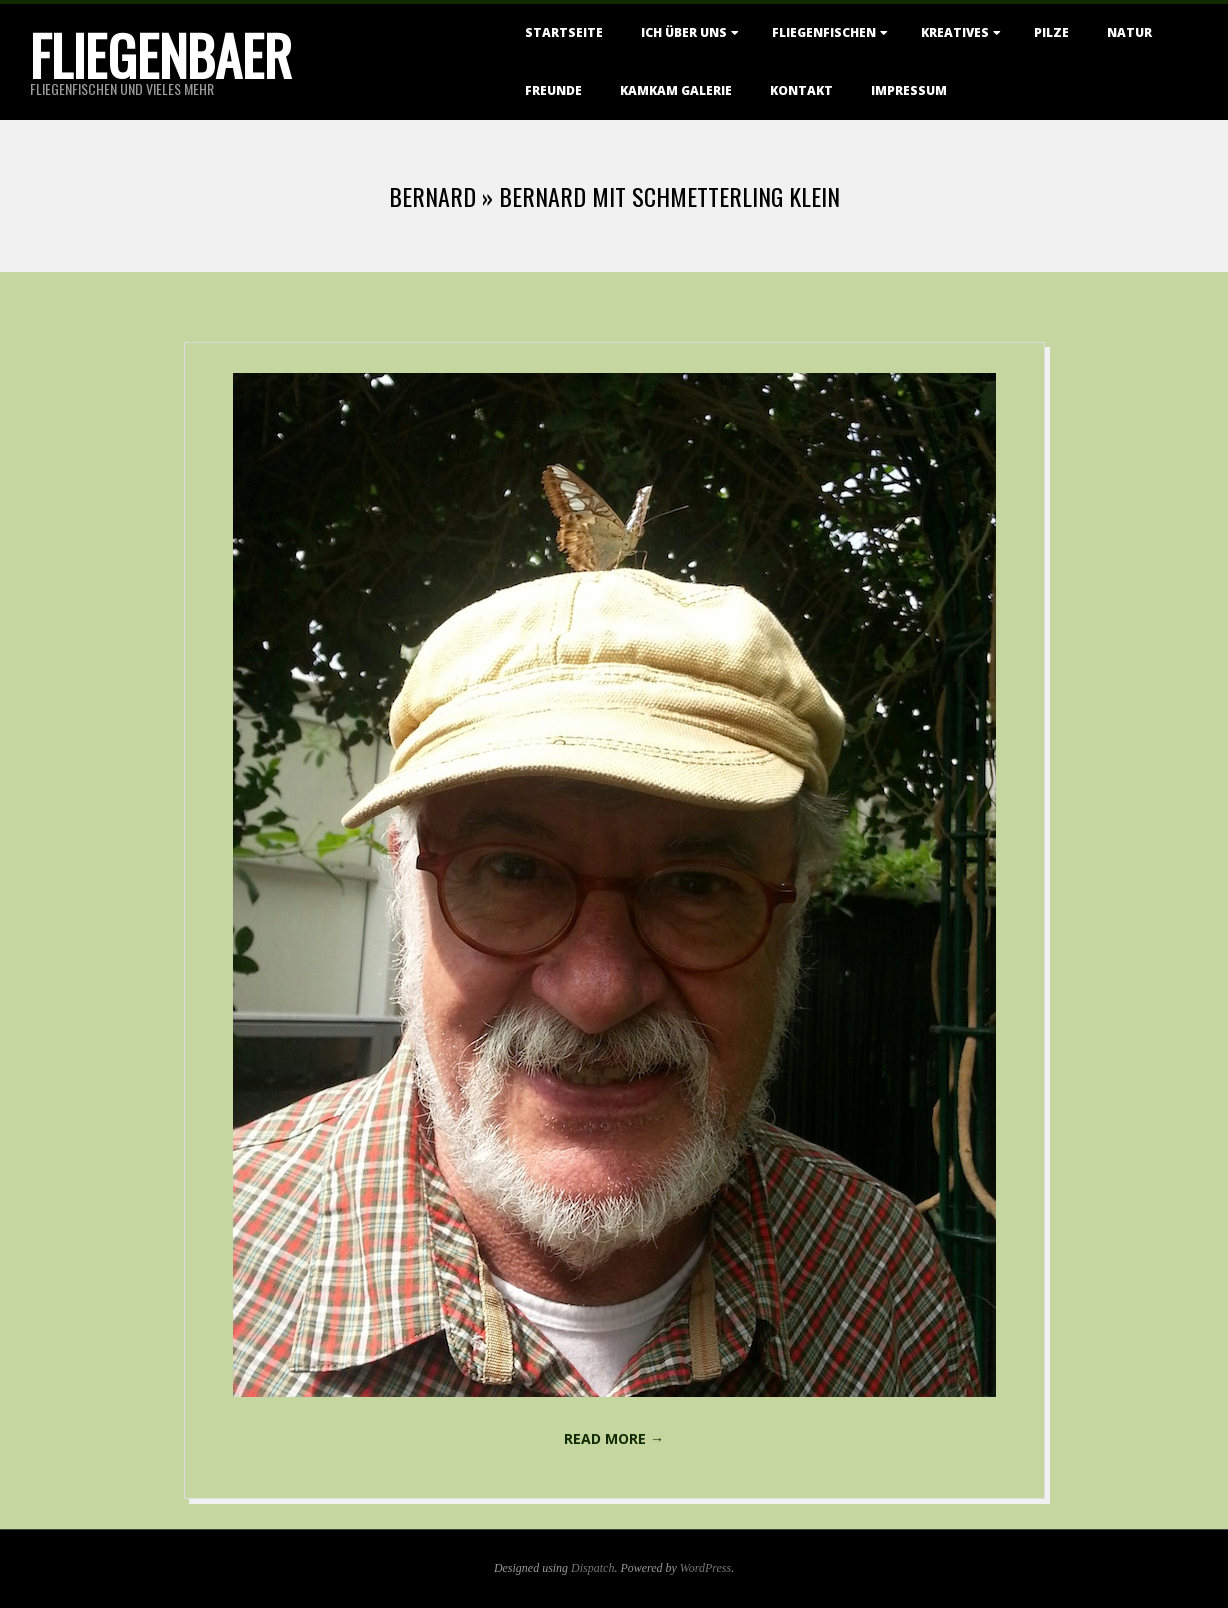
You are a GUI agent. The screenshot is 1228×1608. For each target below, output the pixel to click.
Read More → (614, 1438)
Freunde (553, 90)
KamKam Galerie (676, 90)
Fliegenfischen (824, 32)
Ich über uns (684, 32)
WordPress (705, 1568)
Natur (1129, 32)
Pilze (1051, 32)
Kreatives (955, 32)
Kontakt (801, 90)
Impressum (909, 90)
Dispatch (592, 1568)
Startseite (564, 32)
